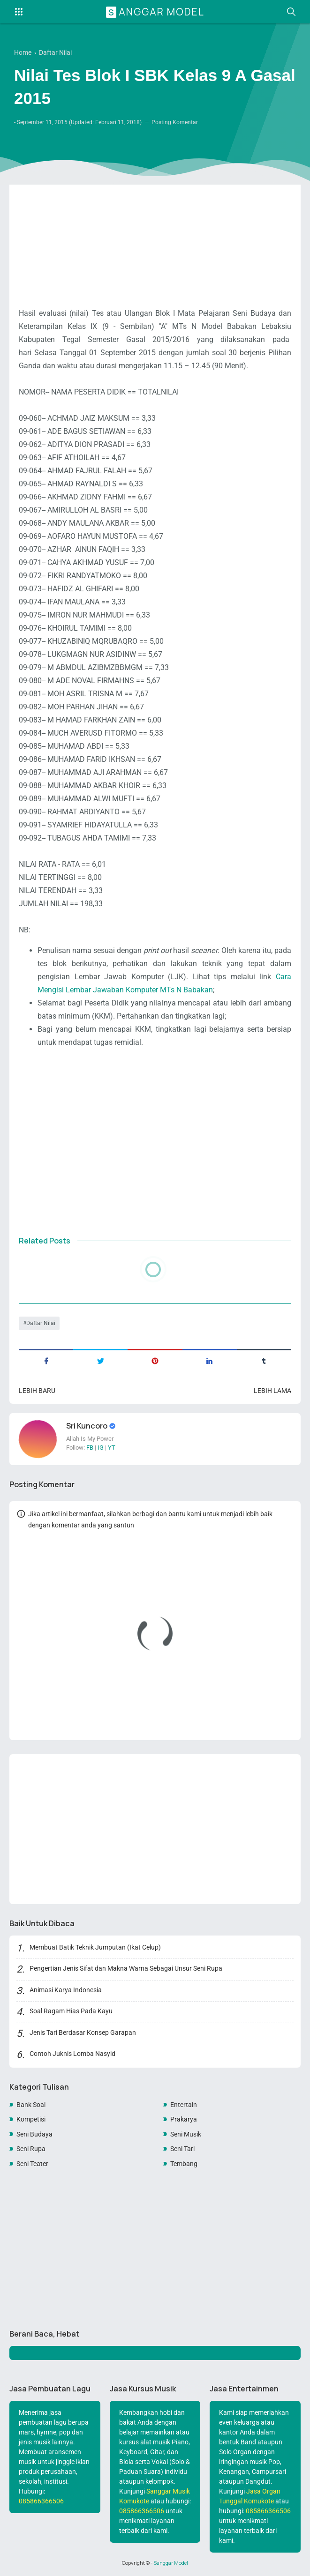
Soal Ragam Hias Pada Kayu (71, 2011)
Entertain (183, 2104)
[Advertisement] (155, 232)
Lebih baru (37, 1390)
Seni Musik (185, 2134)
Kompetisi (30, 2119)
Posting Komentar (174, 122)
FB (89, 1447)
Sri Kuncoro (87, 1426)
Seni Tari (182, 2148)
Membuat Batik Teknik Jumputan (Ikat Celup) (95, 1947)
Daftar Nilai (40, 1323)
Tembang (183, 2163)
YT (111, 1447)
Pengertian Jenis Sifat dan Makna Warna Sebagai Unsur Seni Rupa (126, 1968)
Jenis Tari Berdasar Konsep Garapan (83, 2032)
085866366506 (41, 2501)
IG (101, 1447)
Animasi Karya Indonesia (66, 1990)
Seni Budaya (34, 2134)
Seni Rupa (30, 2148)
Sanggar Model (156, 11)
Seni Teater (32, 2163)
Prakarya (183, 2119)
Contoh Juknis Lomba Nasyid (72, 2053)
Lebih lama (272, 1390)
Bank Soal (30, 2104)
